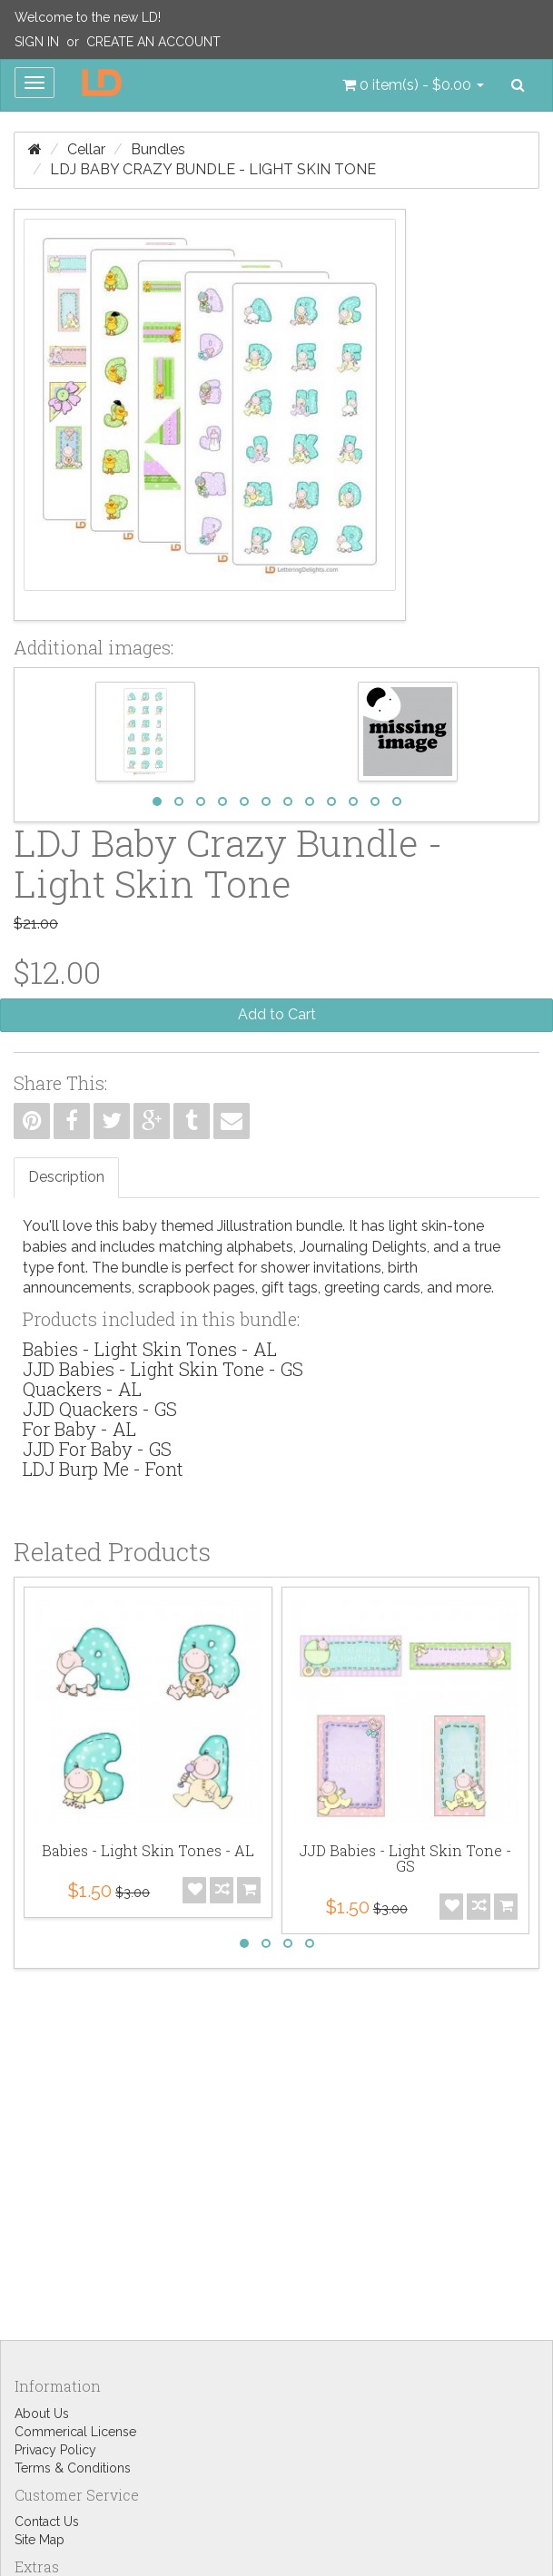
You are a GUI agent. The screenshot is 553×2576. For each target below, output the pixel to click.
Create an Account (153, 41)
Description (66, 1176)
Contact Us (47, 2521)
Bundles (158, 149)
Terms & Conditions (73, 2468)
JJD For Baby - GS (97, 1448)
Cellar (86, 149)
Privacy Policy (55, 2450)
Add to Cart (277, 1014)
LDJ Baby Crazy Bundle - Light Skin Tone (213, 169)
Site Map (39, 2539)
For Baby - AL (79, 1428)
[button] (413, 85)
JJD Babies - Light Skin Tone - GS (163, 1369)
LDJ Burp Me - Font (103, 1468)
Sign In (37, 41)
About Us (42, 2413)
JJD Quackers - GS (100, 1409)
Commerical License (75, 2431)
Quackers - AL (82, 1389)
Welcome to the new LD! (88, 17)
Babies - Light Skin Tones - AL (150, 1349)
